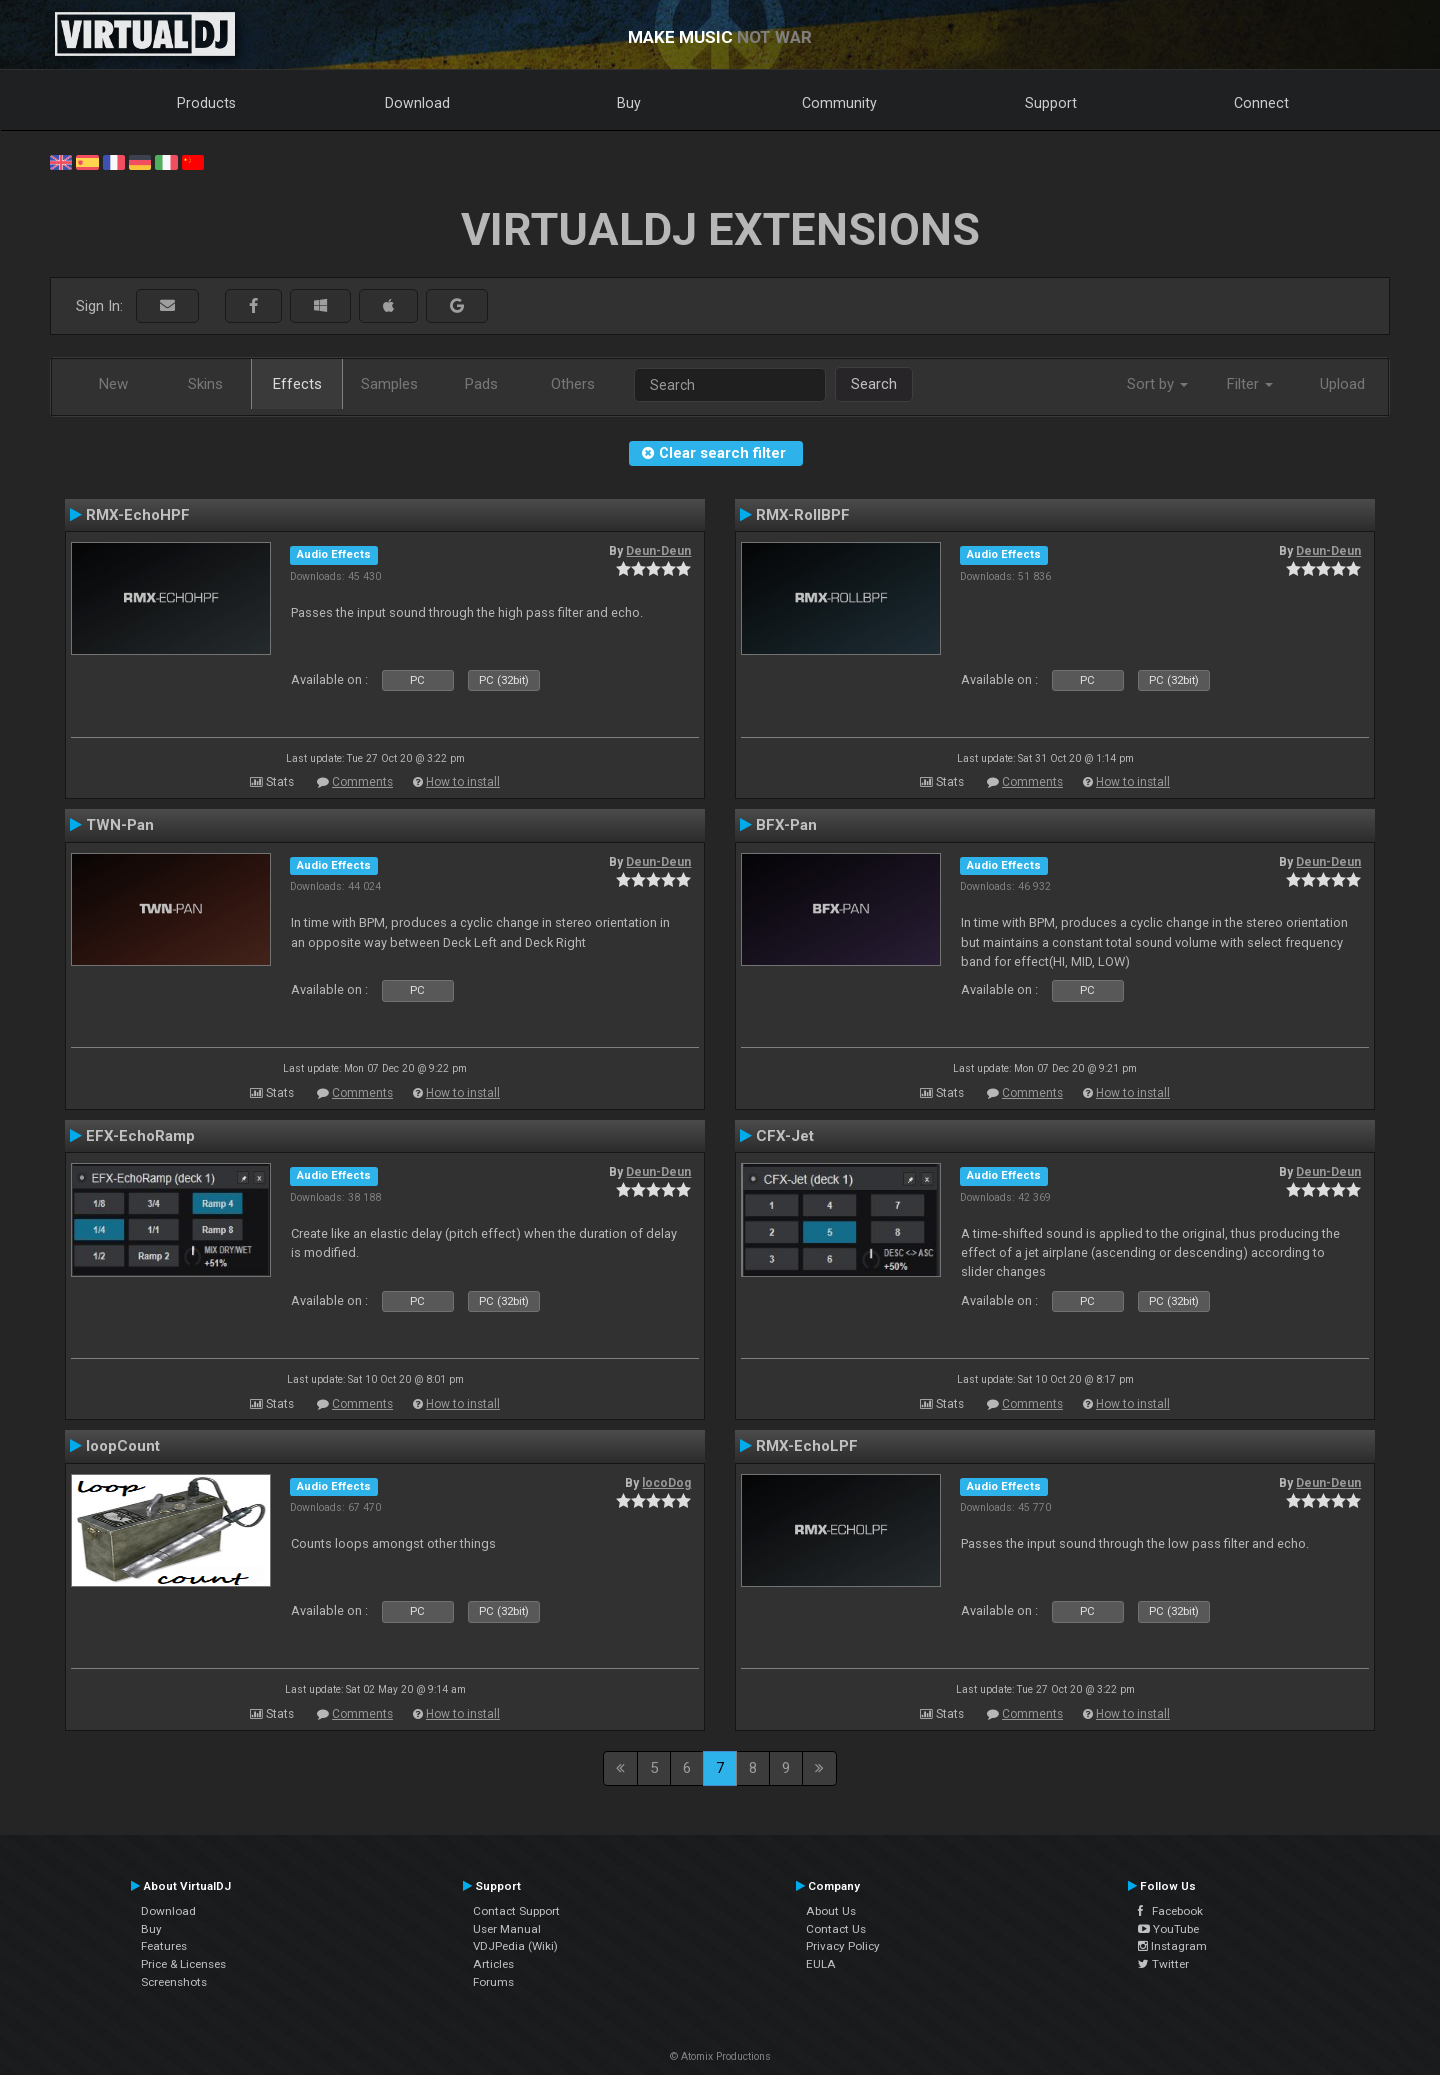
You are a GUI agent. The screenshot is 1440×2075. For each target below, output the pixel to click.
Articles (493, 1964)
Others (573, 384)
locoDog (666, 1483)
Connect (1261, 103)
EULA (821, 1964)
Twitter (1163, 1964)
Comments (362, 782)
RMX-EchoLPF (807, 1446)
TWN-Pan (120, 825)
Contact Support (516, 1911)
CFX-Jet (785, 1136)
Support (1051, 103)
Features (164, 1946)
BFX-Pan (786, 825)
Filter (1250, 384)
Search (874, 384)
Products (206, 103)
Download (417, 103)
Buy (629, 103)
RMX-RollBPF (803, 515)
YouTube (1168, 1929)
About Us (831, 1911)
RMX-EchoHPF (138, 515)
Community (839, 103)
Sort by (1157, 384)
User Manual (507, 1929)
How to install (463, 782)
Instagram (1172, 1946)
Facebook (1170, 1911)
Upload (1342, 384)
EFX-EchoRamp (140, 1136)
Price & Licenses (183, 1964)
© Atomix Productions (720, 2056)
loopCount (123, 1446)
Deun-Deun (658, 551)
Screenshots (174, 1982)
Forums (493, 1982)
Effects (297, 384)
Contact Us (836, 1929)
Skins (205, 384)
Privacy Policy (843, 1946)
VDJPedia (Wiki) (515, 1946)
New (113, 384)
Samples (389, 384)
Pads (481, 384)
